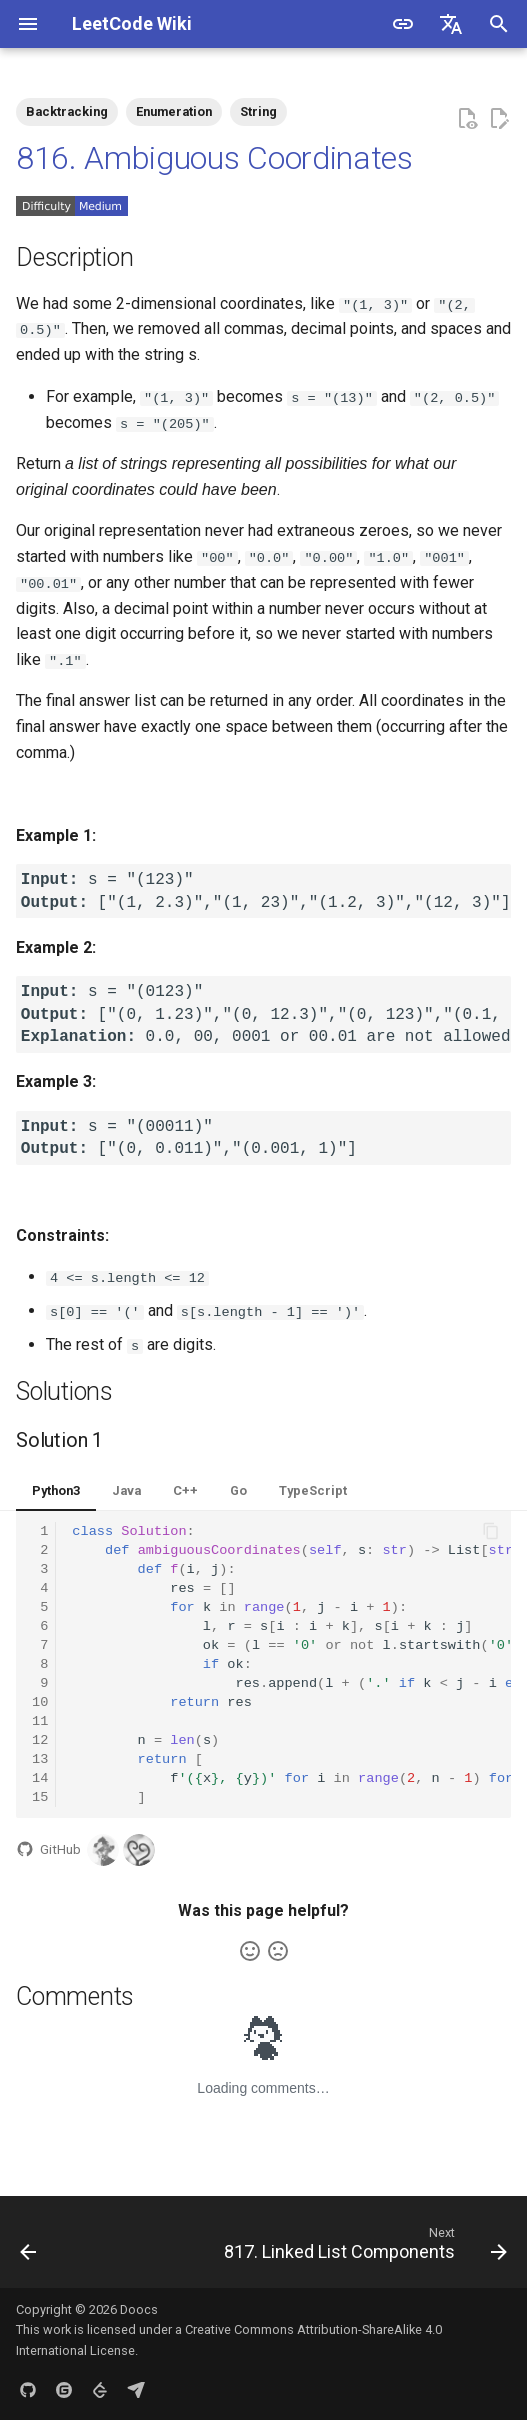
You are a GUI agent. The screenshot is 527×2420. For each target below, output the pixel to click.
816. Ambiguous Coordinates (214, 158)
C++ (185, 1488)
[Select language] (451, 24)
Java (126, 1488)
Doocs (139, 2308)
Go (238, 1488)
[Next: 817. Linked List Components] (362, 2247)
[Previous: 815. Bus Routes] (29, 2247)
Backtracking (67, 111)
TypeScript (313, 1488)
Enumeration (174, 111)
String (258, 111)
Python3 (56, 1488)
